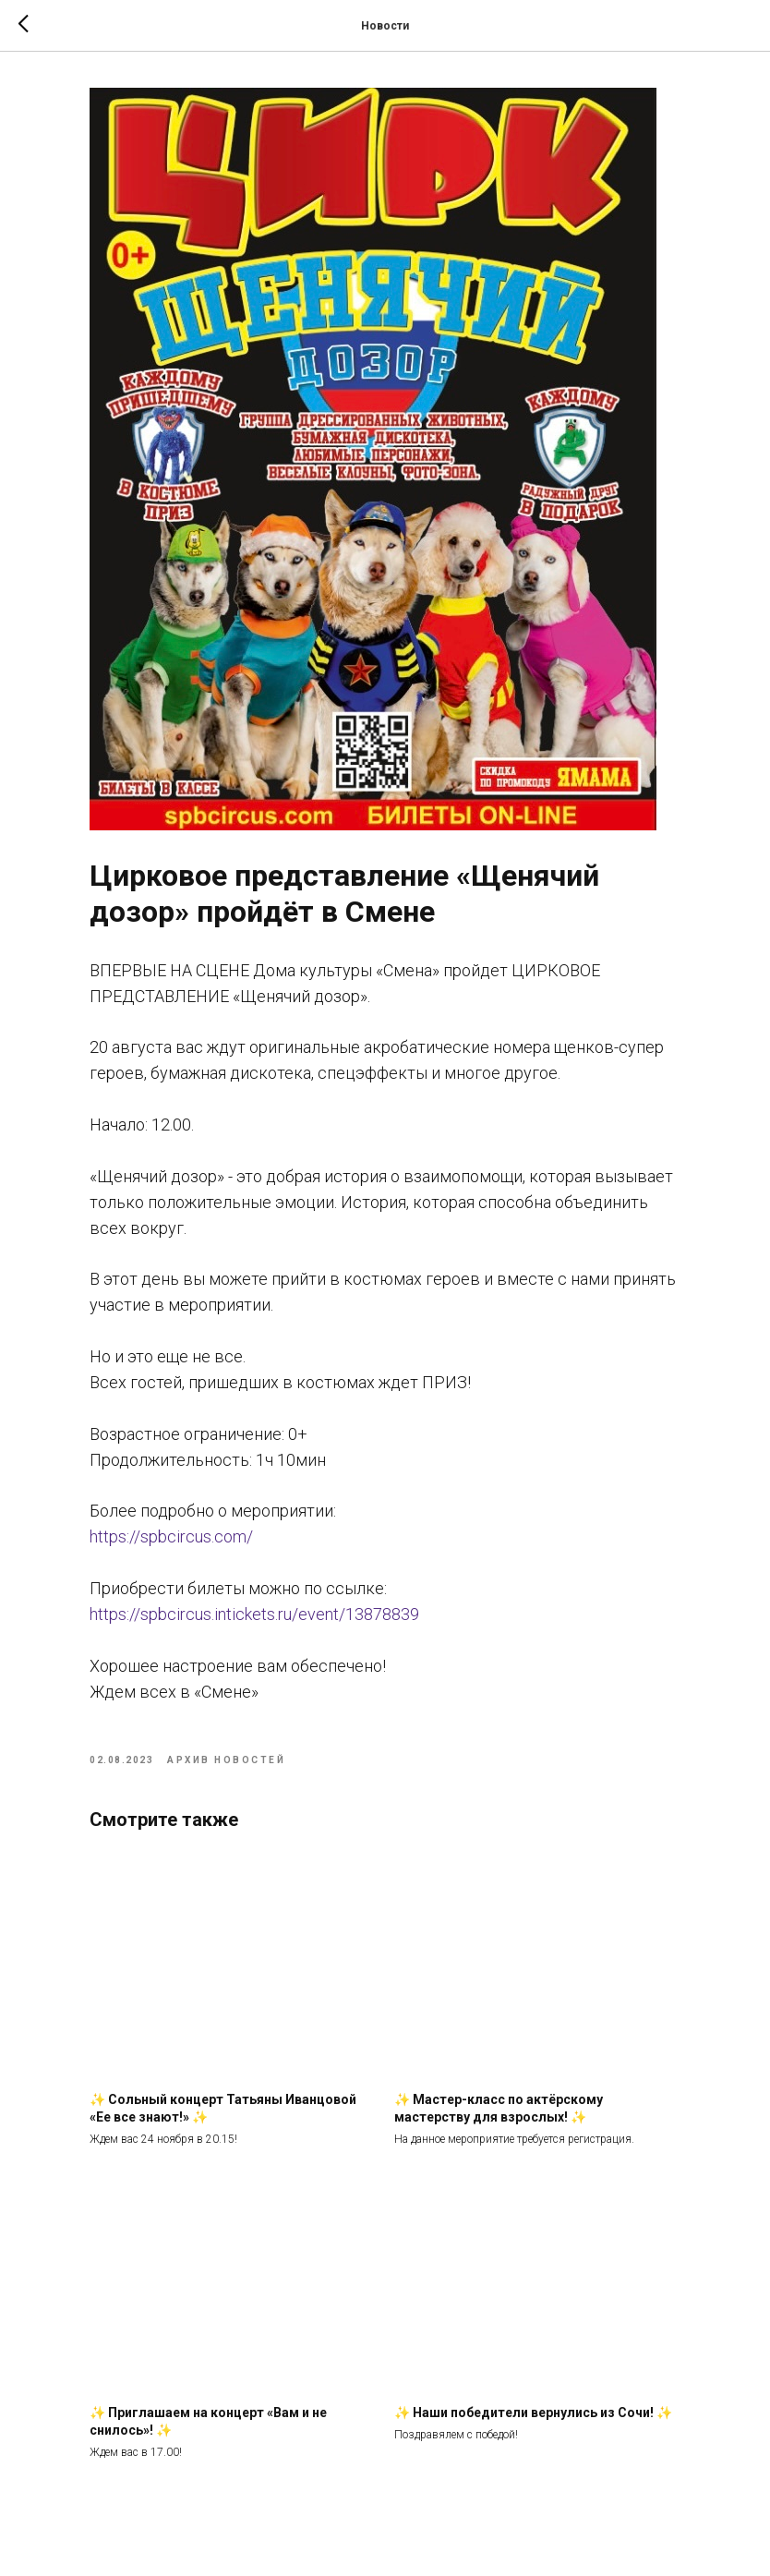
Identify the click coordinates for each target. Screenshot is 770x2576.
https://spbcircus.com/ (171, 1536)
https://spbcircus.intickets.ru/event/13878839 (254, 1614)
